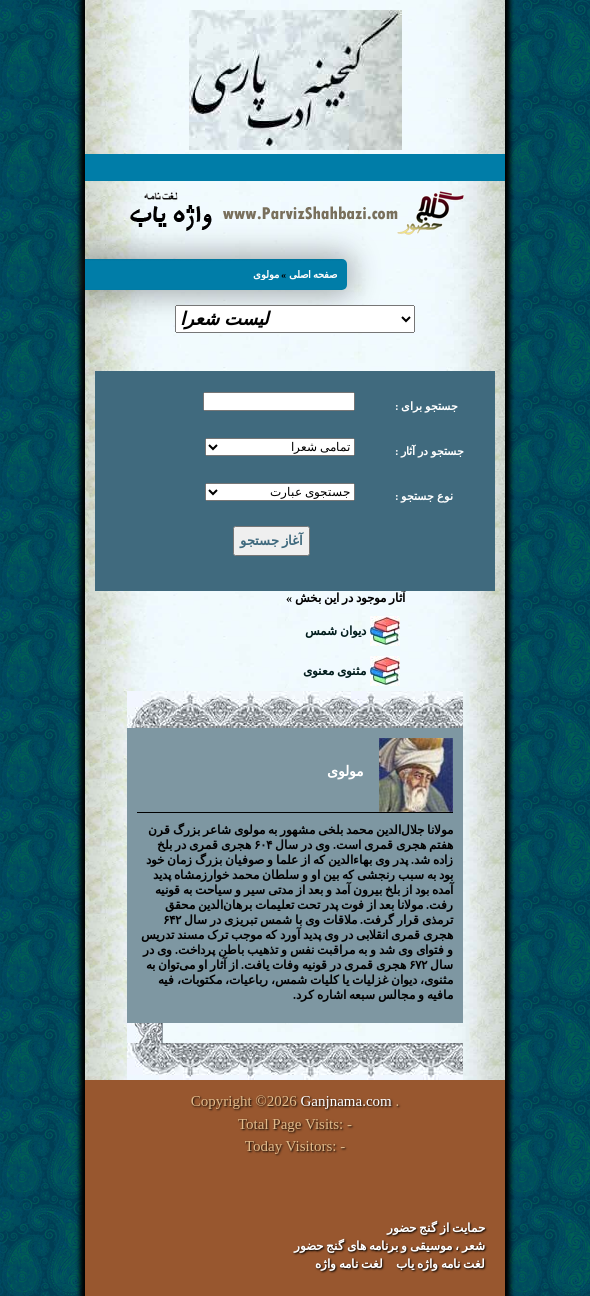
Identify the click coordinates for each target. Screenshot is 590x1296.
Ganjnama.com (346, 1101)
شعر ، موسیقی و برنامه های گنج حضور (389, 1246)
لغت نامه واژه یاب (440, 1264)
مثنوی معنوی (334, 671)
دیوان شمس (335, 631)
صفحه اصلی (313, 274)
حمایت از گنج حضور (436, 1228)
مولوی (266, 274)
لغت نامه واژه (349, 1264)
